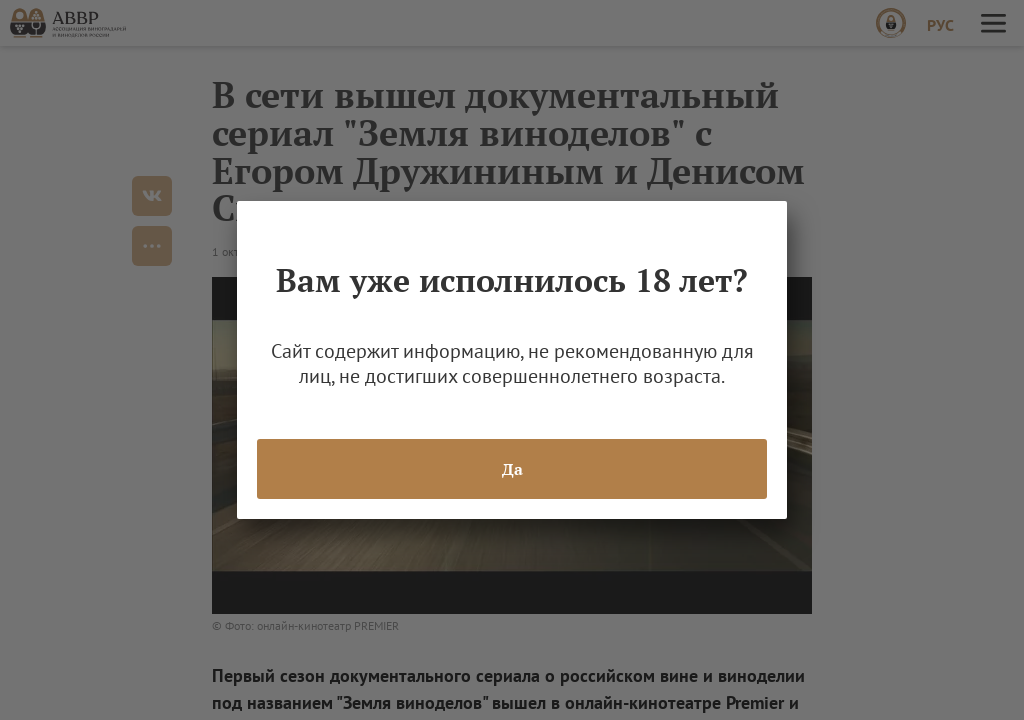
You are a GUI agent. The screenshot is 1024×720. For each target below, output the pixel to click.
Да (512, 469)
